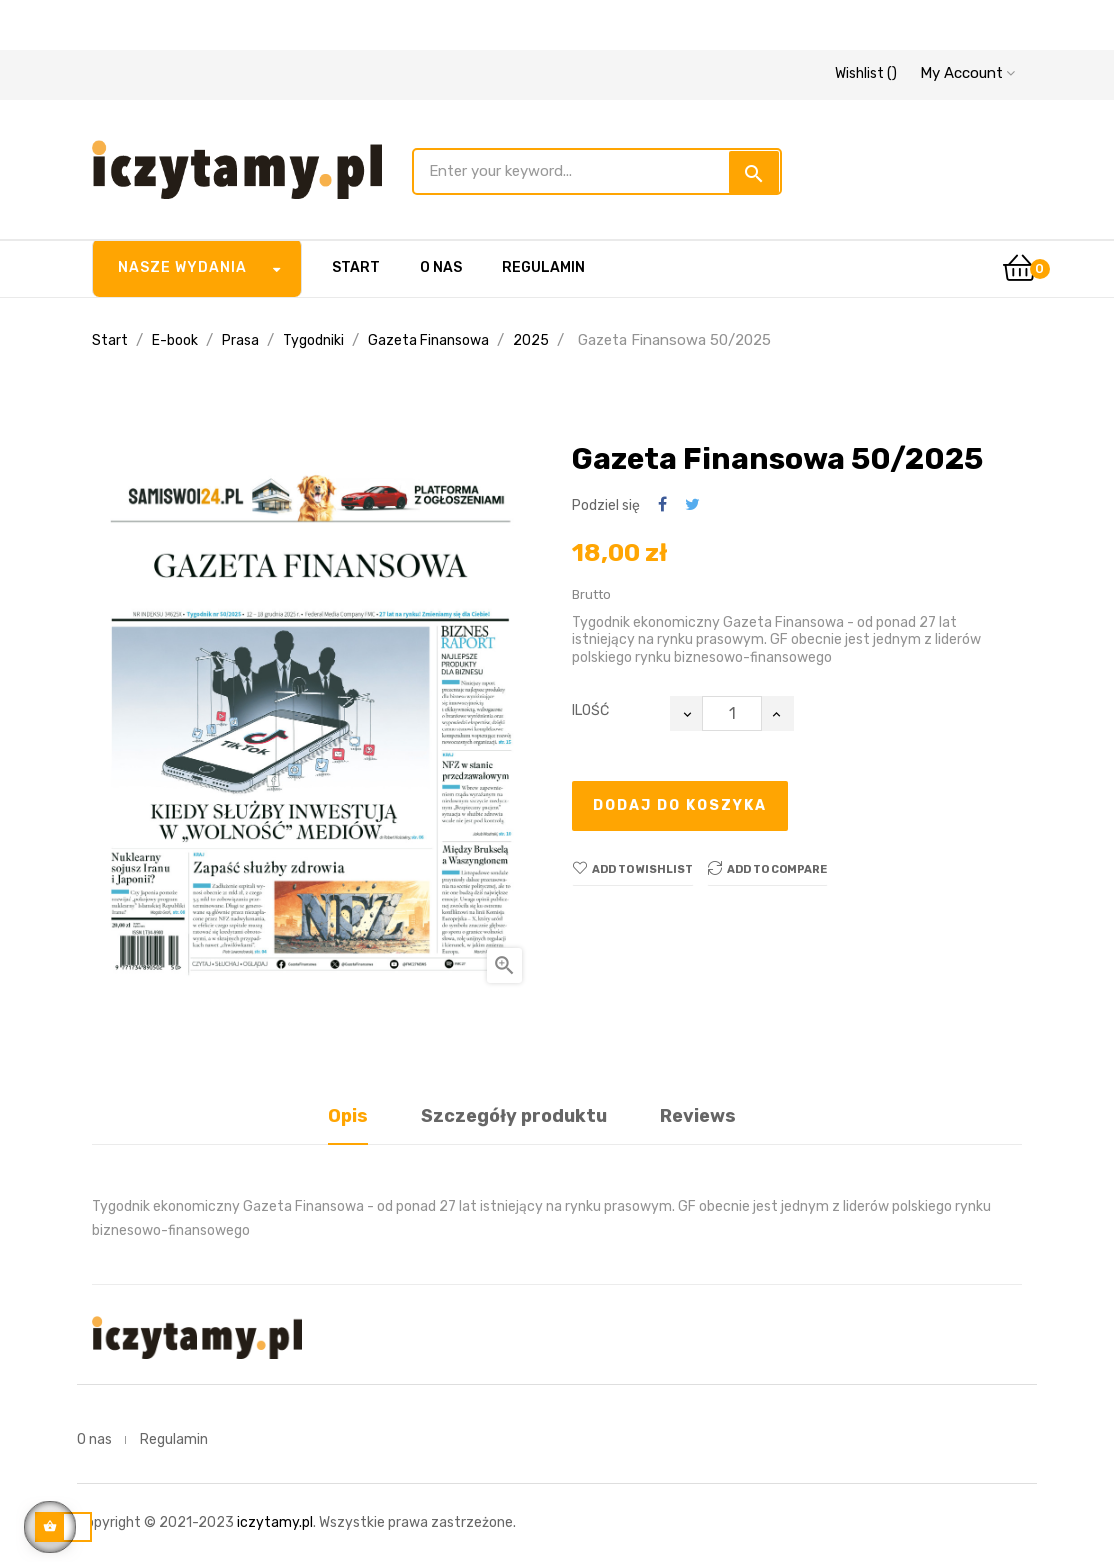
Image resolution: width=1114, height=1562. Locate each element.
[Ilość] (732, 713)
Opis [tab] (348, 1116)
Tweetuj (692, 505)
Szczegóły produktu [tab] (514, 1116)
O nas (94, 1439)
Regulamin (174, 1439)
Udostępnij (662, 505)
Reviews (698, 1116)
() (866, 73)
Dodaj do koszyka (680, 805)
